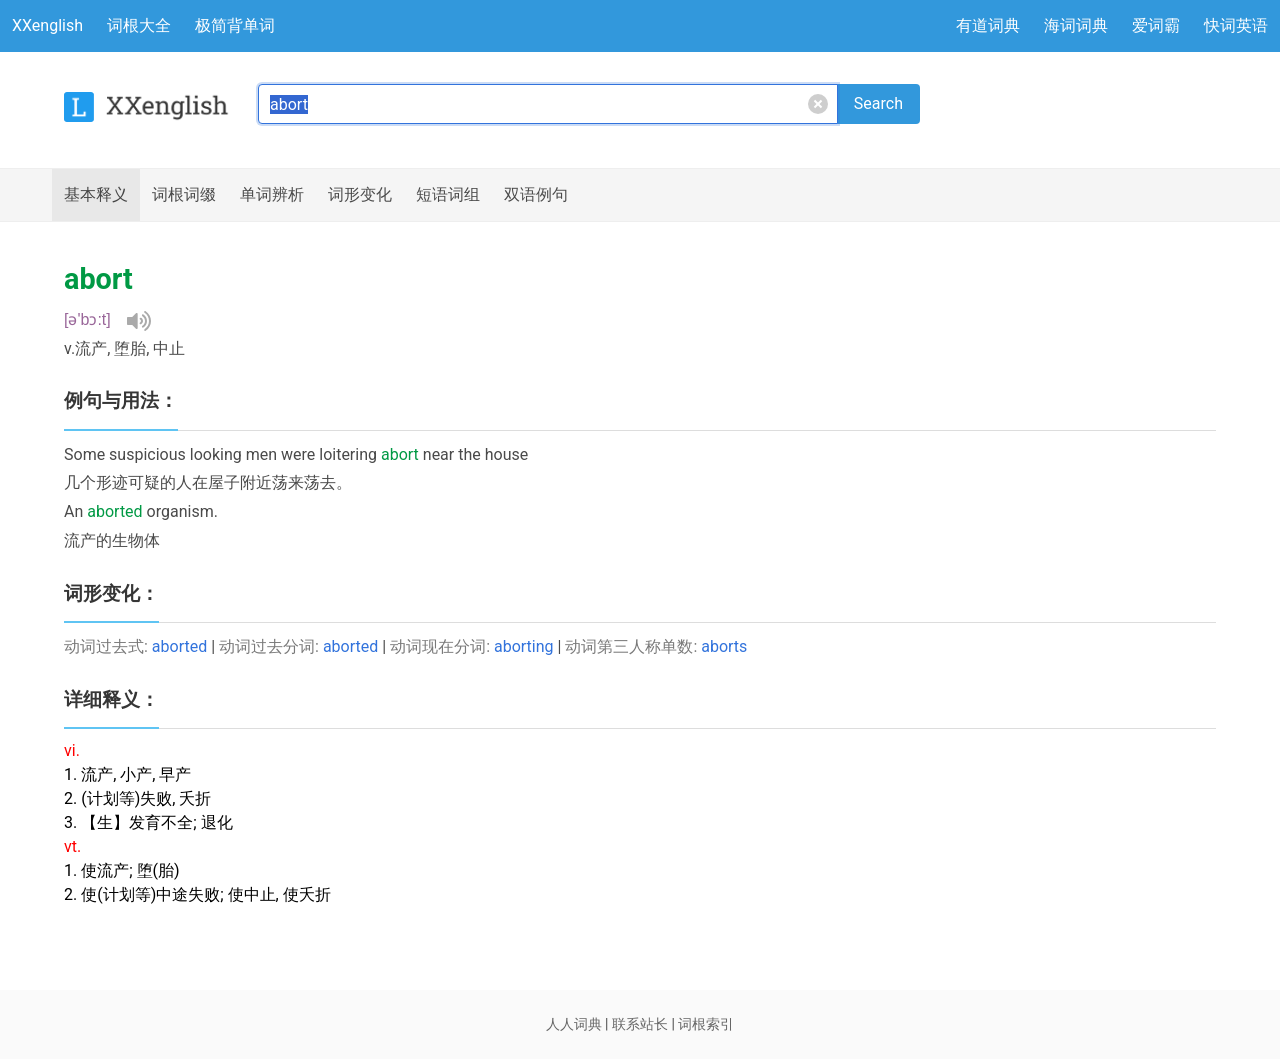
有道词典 (988, 25)
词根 (184, 195)
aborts (724, 646)
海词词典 (1076, 25)
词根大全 (139, 25)
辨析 (272, 195)
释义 (96, 195)
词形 (360, 195)
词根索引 (706, 1024)
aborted (179, 646)
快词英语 (1236, 25)
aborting (524, 646)
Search (878, 103)
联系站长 (640, 1024)
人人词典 (574, 1024)
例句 (536, 195)
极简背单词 (235, 25)
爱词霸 (1156, 25)
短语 (448, 195)
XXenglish (47, 25)
